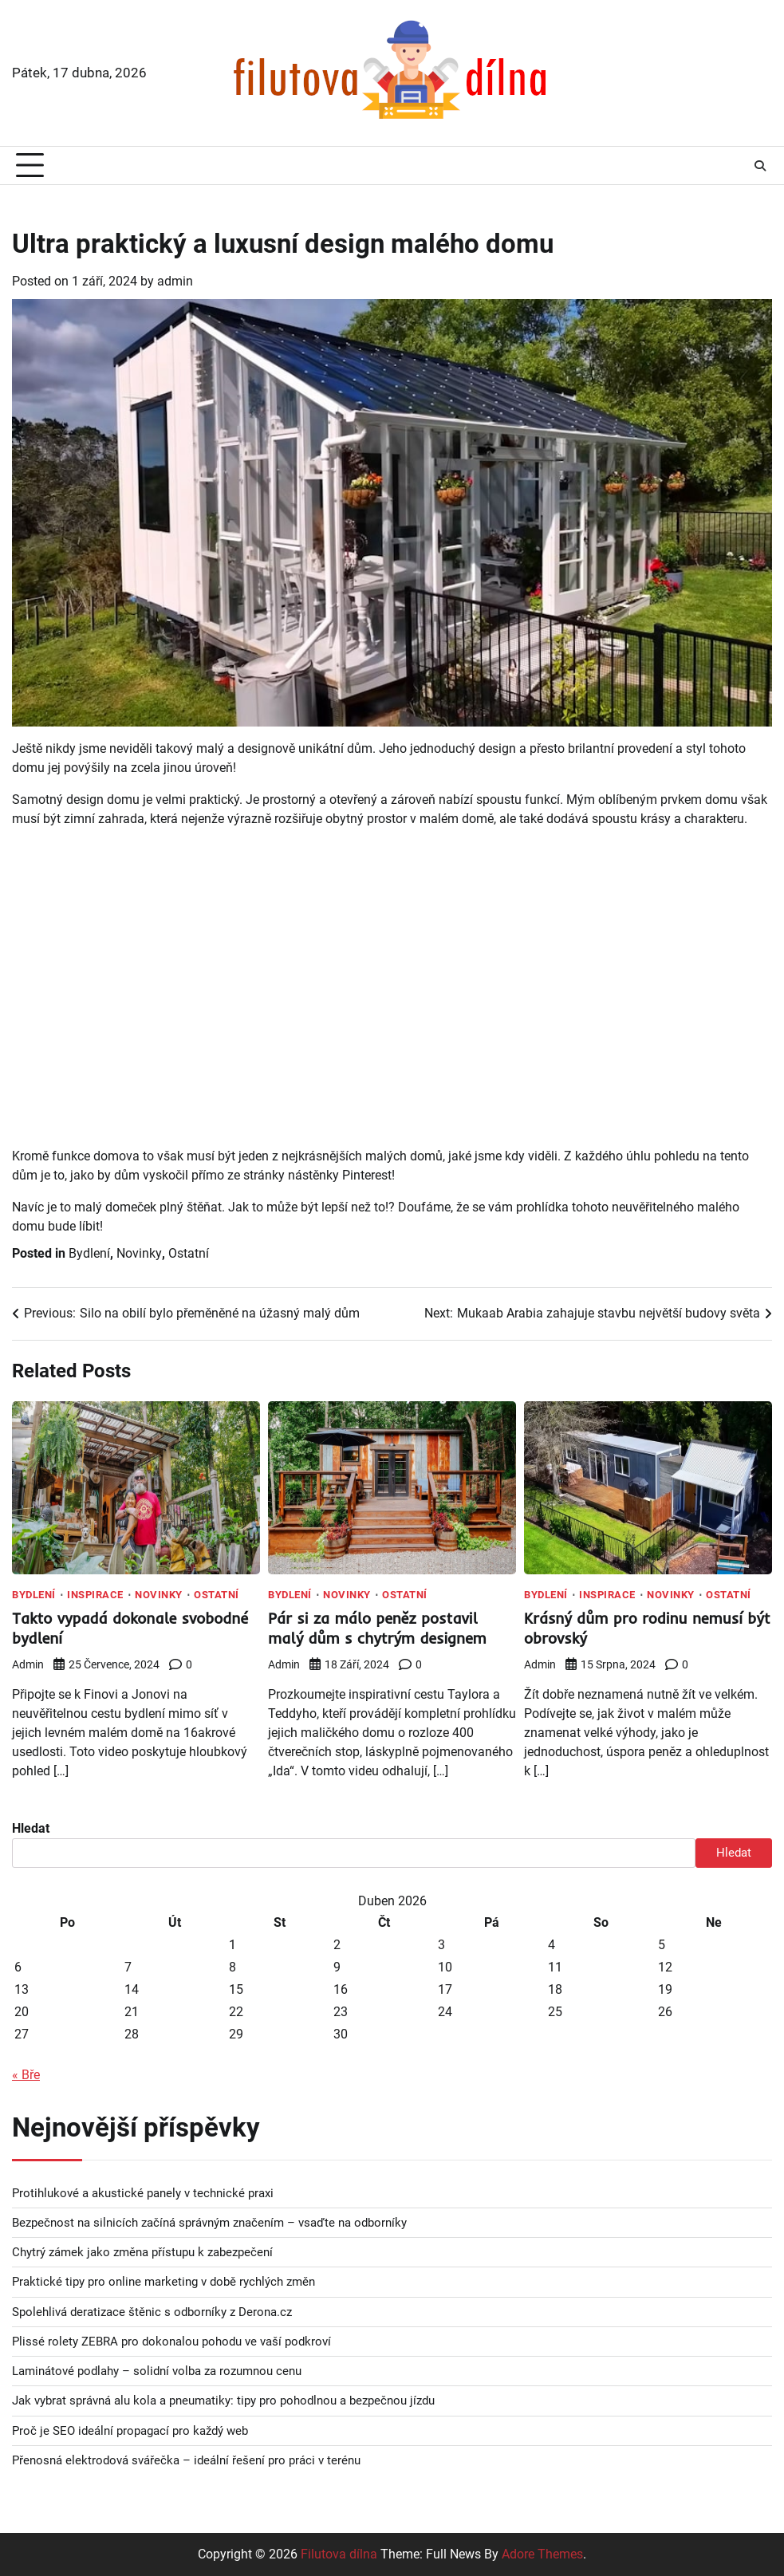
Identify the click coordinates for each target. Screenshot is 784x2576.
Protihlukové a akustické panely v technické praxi (143, 2193)
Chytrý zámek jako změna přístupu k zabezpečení (142, 2252)
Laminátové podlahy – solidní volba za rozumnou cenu (156, 2371)
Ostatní (188, 1253)
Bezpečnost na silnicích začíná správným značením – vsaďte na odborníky (209, 2223)
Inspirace (95, 1595)
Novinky (139, 1253)
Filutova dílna (339, 2554)
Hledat (30, 1828)
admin (175, 281)
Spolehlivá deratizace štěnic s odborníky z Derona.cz (152, 2312)
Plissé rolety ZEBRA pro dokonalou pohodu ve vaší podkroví (171, 2341)
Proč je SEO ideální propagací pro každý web (130, 2431)
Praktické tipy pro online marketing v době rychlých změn (163, 2282)
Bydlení (89, 1253)
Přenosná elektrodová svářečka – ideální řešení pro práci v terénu (186, 2460)
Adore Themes (542, 2554)
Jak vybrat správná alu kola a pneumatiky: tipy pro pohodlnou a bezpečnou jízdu (223, 2400)
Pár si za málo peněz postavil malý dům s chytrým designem (377, 1628)
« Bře (26, 2074)
